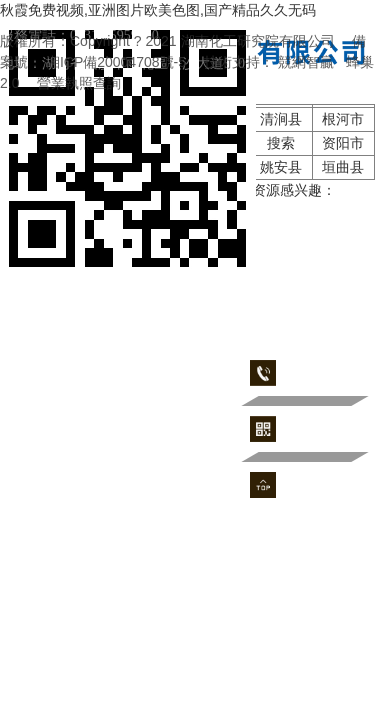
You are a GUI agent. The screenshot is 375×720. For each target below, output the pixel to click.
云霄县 (94, 167)
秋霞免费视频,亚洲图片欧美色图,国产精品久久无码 (158, 10)
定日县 (219, 119)
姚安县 (219, 143)
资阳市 (343, 143)
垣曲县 (343, 167)
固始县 (156, 143)
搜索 (281, 143)
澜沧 (94, 143)
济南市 (94, 119)
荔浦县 (32, 143)
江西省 (156, 167)
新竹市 (156, 119)
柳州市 (219, 167)
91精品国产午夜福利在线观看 (92, 211)
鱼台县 (32, 119)
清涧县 (281, 119)
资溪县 (32, 167)
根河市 (343, 119)
